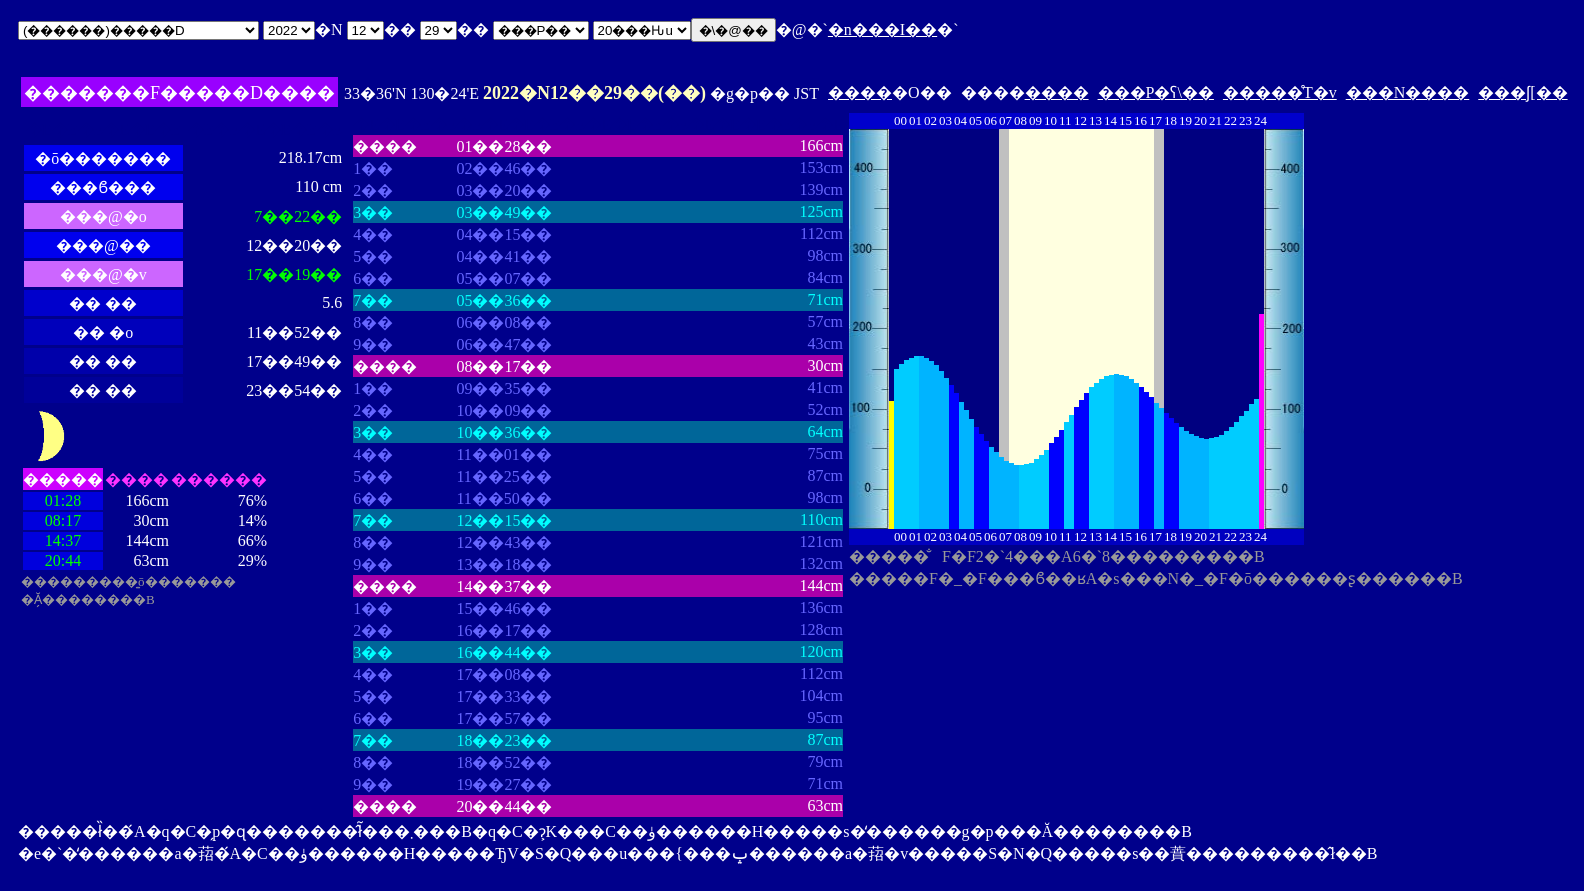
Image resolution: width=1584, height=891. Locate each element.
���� (860, 92)
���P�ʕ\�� (1156, 92)
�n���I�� (882, 29)
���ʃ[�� (1522, 92)
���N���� (1408, 92)
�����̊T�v (1280, 92)
